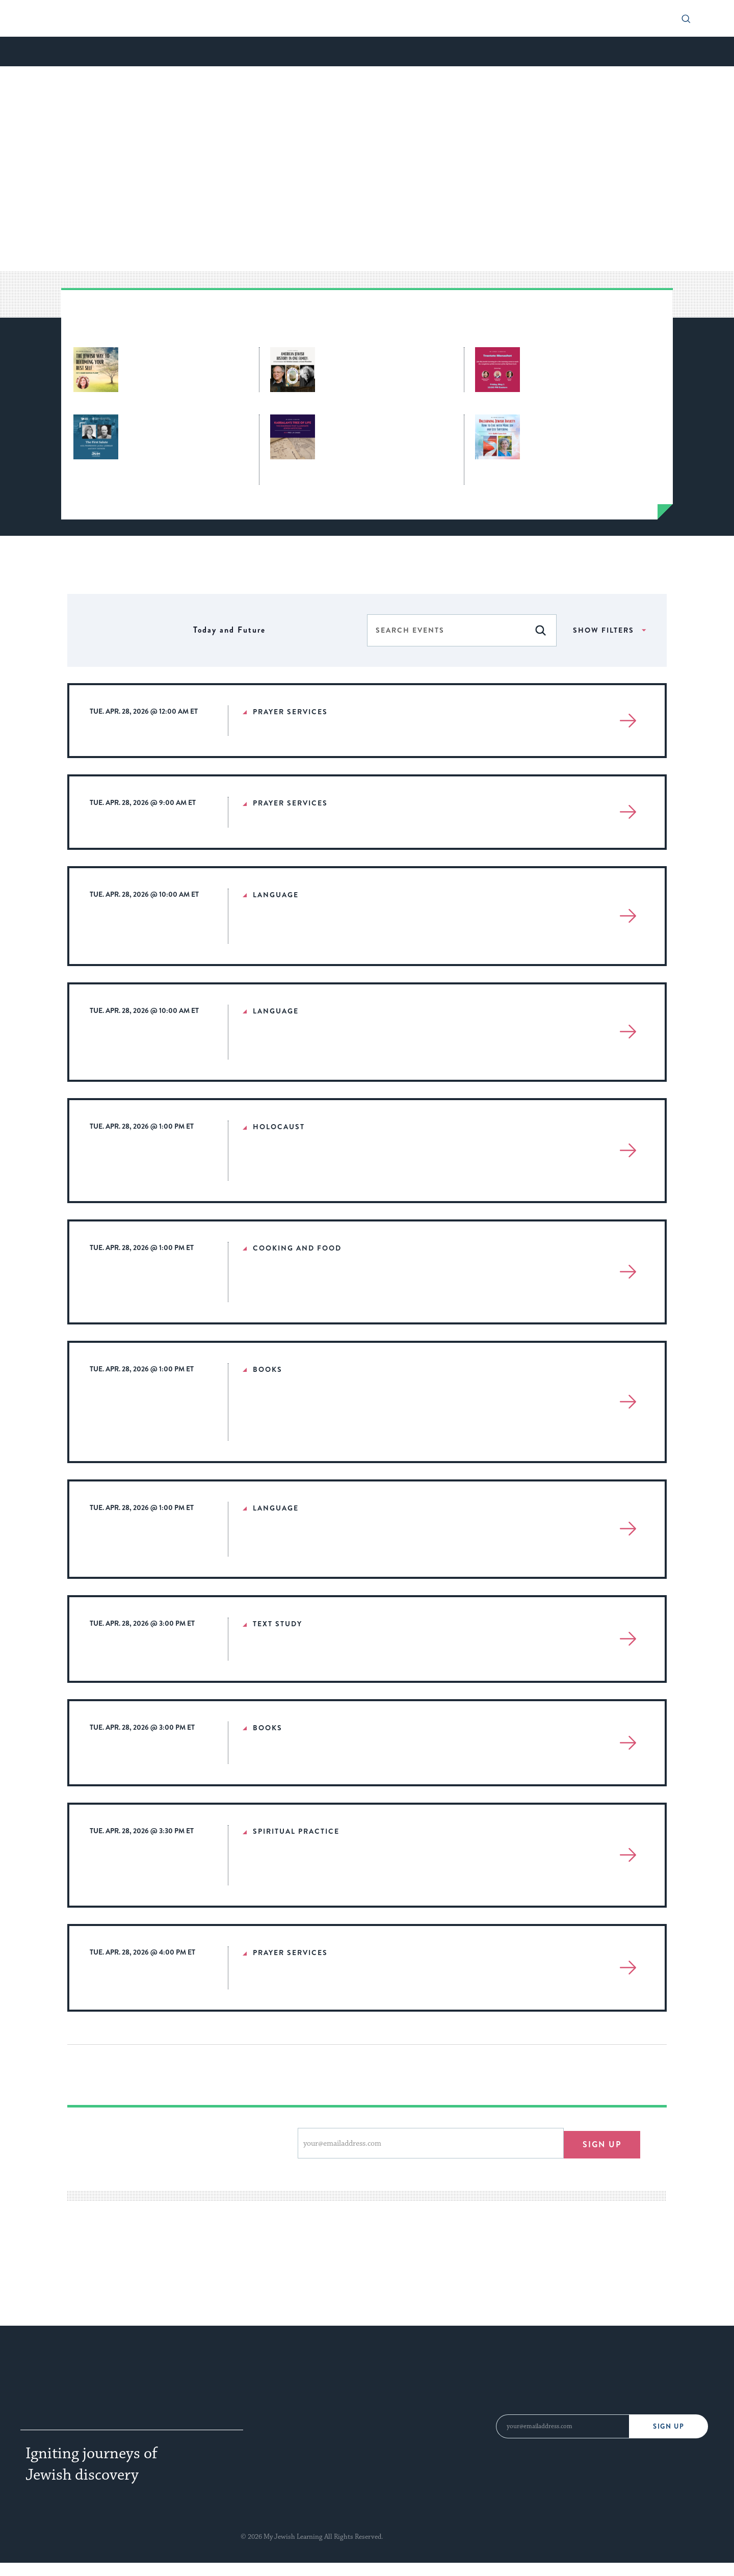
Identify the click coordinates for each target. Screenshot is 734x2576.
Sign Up (668, 2426)
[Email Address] (562, 2426)
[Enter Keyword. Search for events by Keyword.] (446, 630)
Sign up (601, 2143)
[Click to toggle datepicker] (229, 630)
